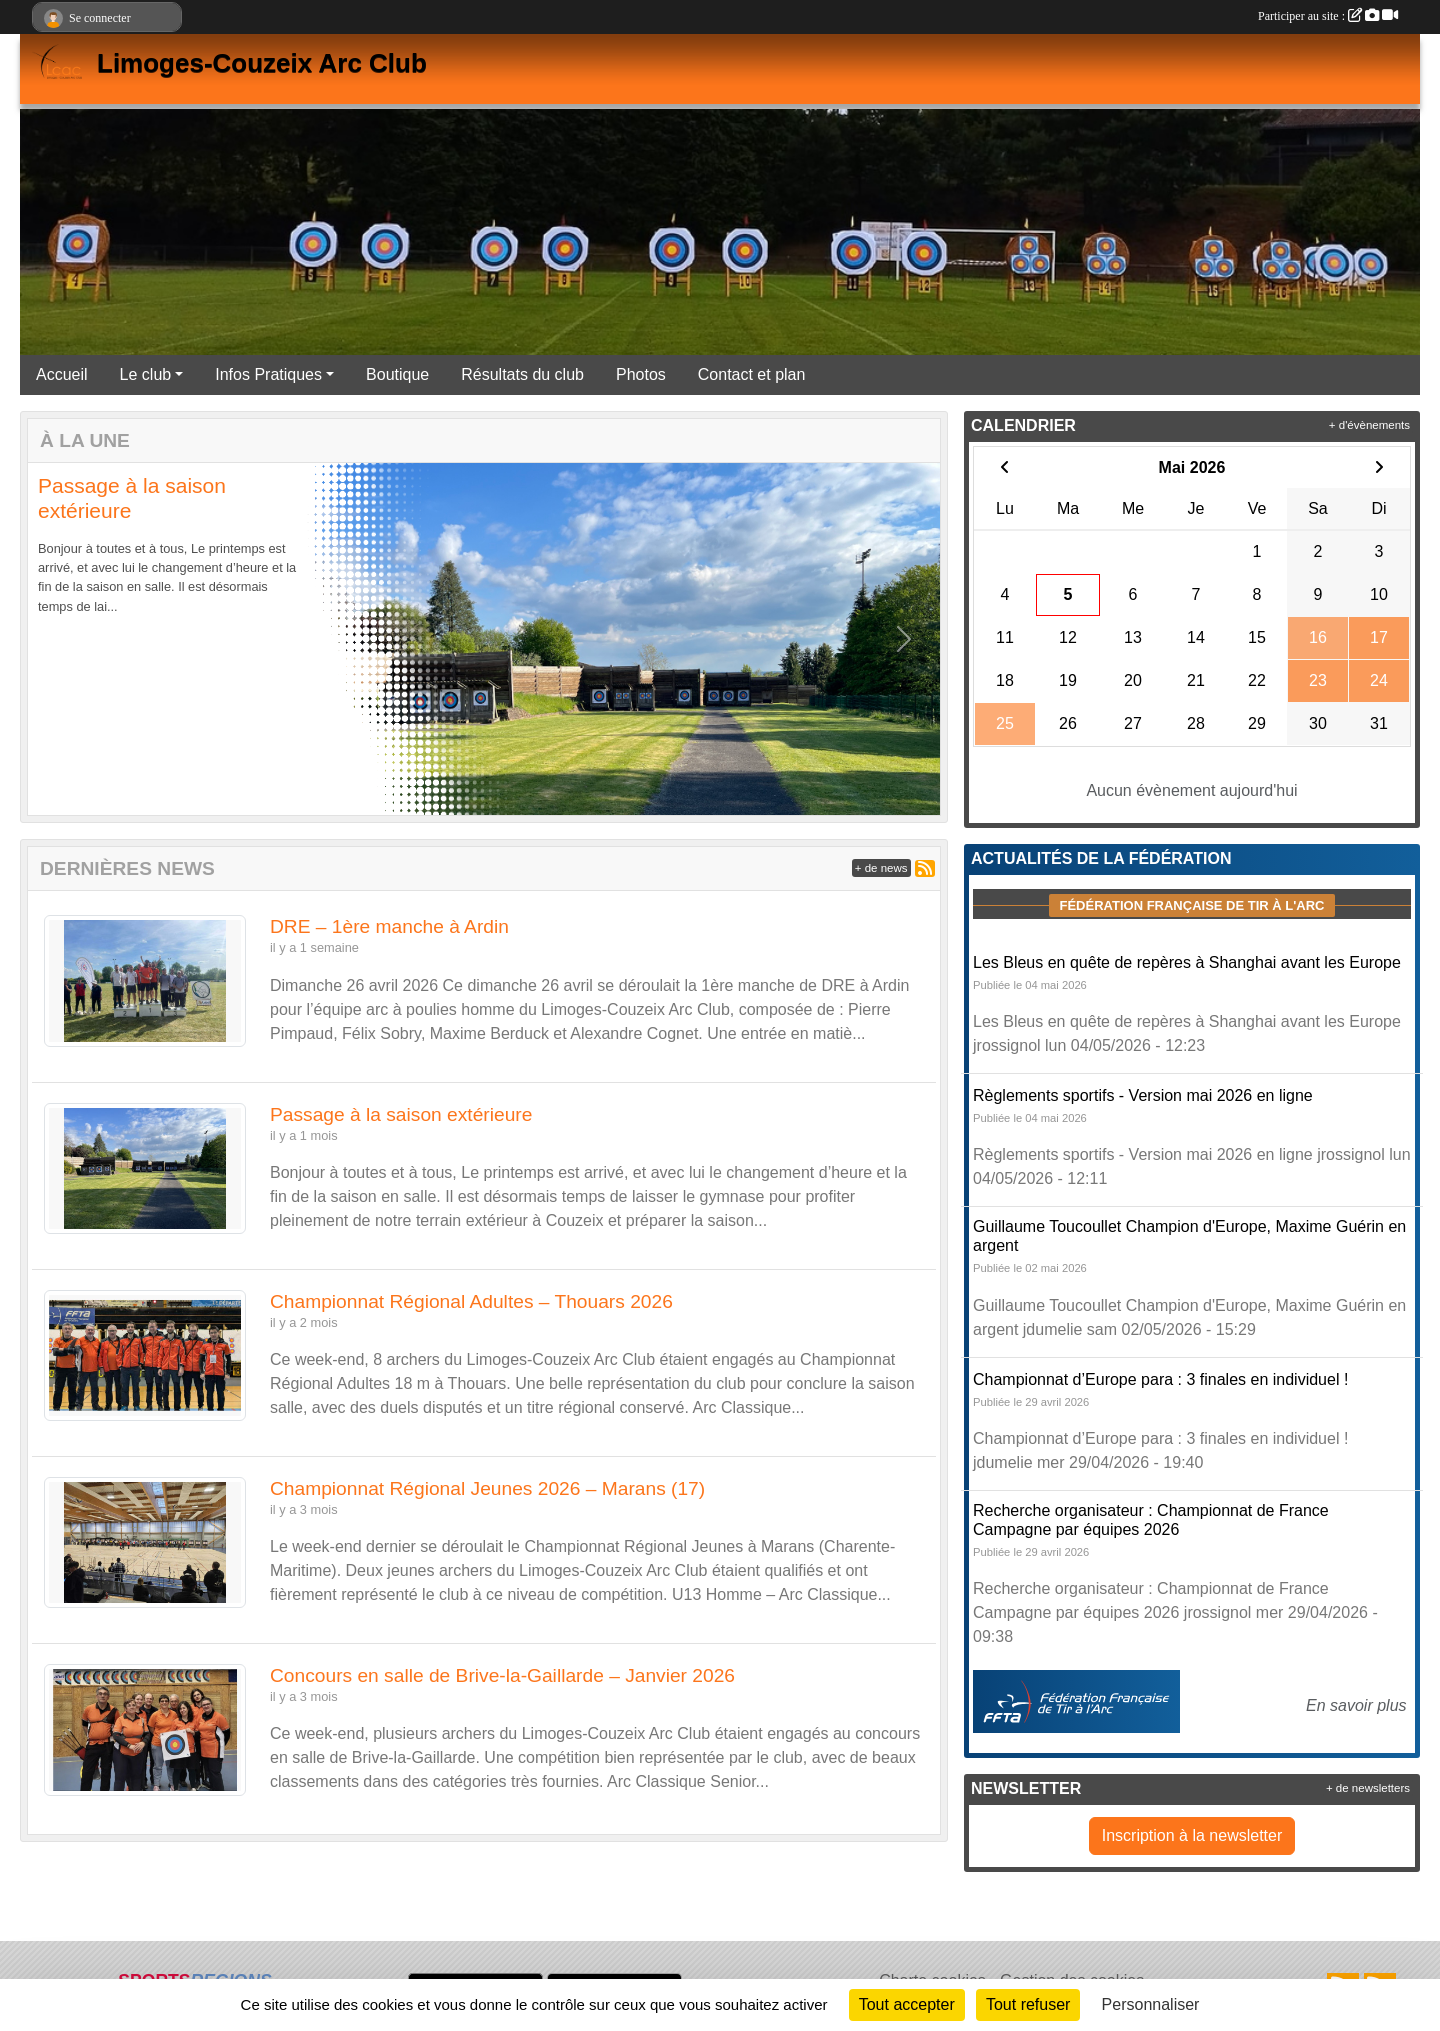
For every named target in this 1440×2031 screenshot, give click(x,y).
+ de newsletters (1368, 1788)
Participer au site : (1328, 16)
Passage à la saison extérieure (401, 1114)
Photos (641, 374)
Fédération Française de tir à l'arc (1191, 905)
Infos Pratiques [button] (268, 374)
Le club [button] (146, 374)
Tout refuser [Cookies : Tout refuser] (1028, 2004)
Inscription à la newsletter (1192, 1835)
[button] (64, 639)
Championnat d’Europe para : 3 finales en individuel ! (1160, 1379)
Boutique (397, 374)
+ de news (881, 868)
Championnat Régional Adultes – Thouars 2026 (471, 1301)
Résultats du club (522, 374)
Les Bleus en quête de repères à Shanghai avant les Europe (1187, 962)
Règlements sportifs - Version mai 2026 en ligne (1143, 1095)
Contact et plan (752, 374)
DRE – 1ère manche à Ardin (389, 926)
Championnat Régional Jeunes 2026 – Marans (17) (487, 1488)
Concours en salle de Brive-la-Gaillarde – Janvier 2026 (502, 1675)
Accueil (62, 374)
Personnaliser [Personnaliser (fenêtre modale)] (1151, 2004)
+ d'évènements (1369, 425)
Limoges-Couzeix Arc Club (262, 63)
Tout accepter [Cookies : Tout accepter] (907, 2004)
